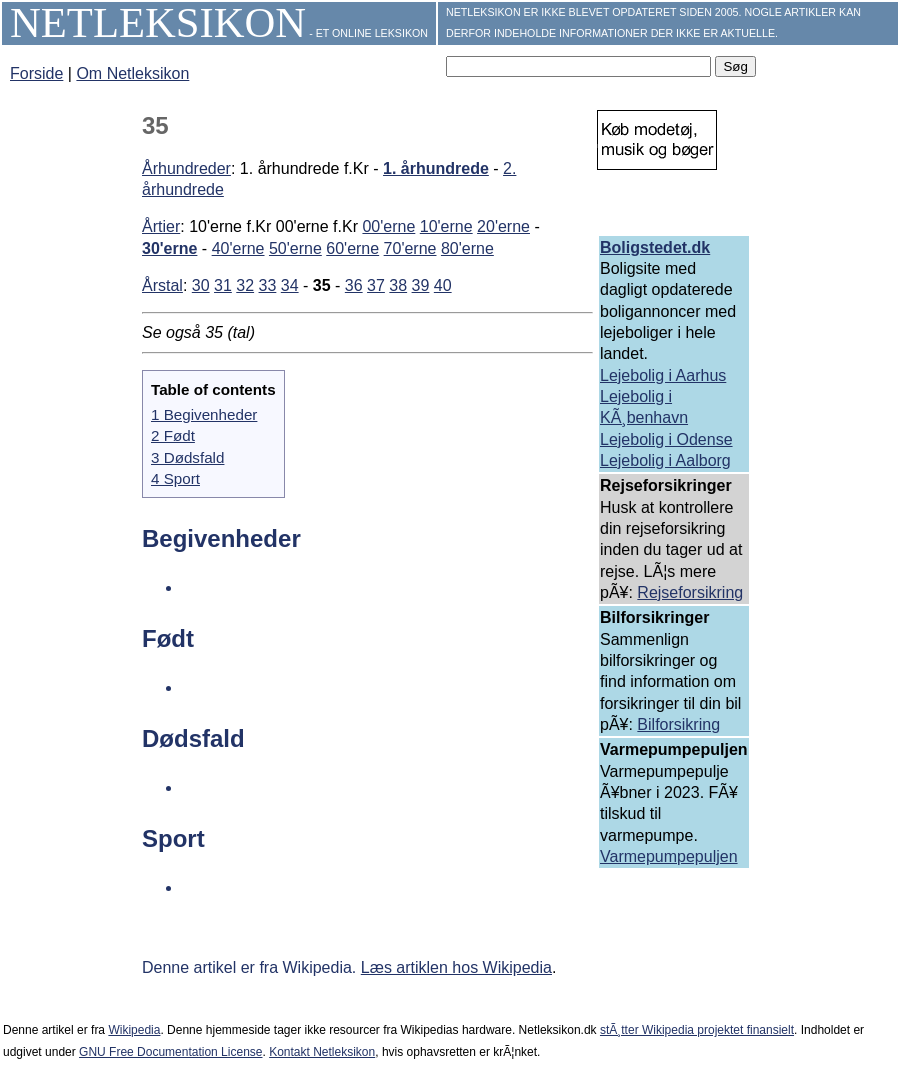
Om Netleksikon (132, 73)
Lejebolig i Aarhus (663, 375)
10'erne (446, 226)
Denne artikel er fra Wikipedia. (251, 967)
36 (354, 285)
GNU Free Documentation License (170, 1052)
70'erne (410, 248)
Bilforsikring (678, 724)
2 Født (173, 435)
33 (268, 285)
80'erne (467, 248)
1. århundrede (436, 168)
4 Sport (175, 478)
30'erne (169, 248)
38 (398, 285)
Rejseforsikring (690, 592)
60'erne (352, 248)
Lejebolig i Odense (666, 439)
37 (376, 285)
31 (223, 285)
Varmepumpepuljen (669, 856)
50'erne (295, 248)
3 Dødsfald (187, 457)
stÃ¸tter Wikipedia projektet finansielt (697, 1030)
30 (201, 285)
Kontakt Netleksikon (322, 1052)
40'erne (238, 248)
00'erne (388, 226)
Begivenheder (221, 538)
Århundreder (186, 168)
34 (290, 285)
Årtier (161, 226)
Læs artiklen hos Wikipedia (456, 967)
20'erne (503, 226)
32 (245, 285)
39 (421, 285)
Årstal (162, 285)
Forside (36, 73)
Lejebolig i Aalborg (665, 460)
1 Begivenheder (204, 414)
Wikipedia (134, 1030)
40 (443, 285)
